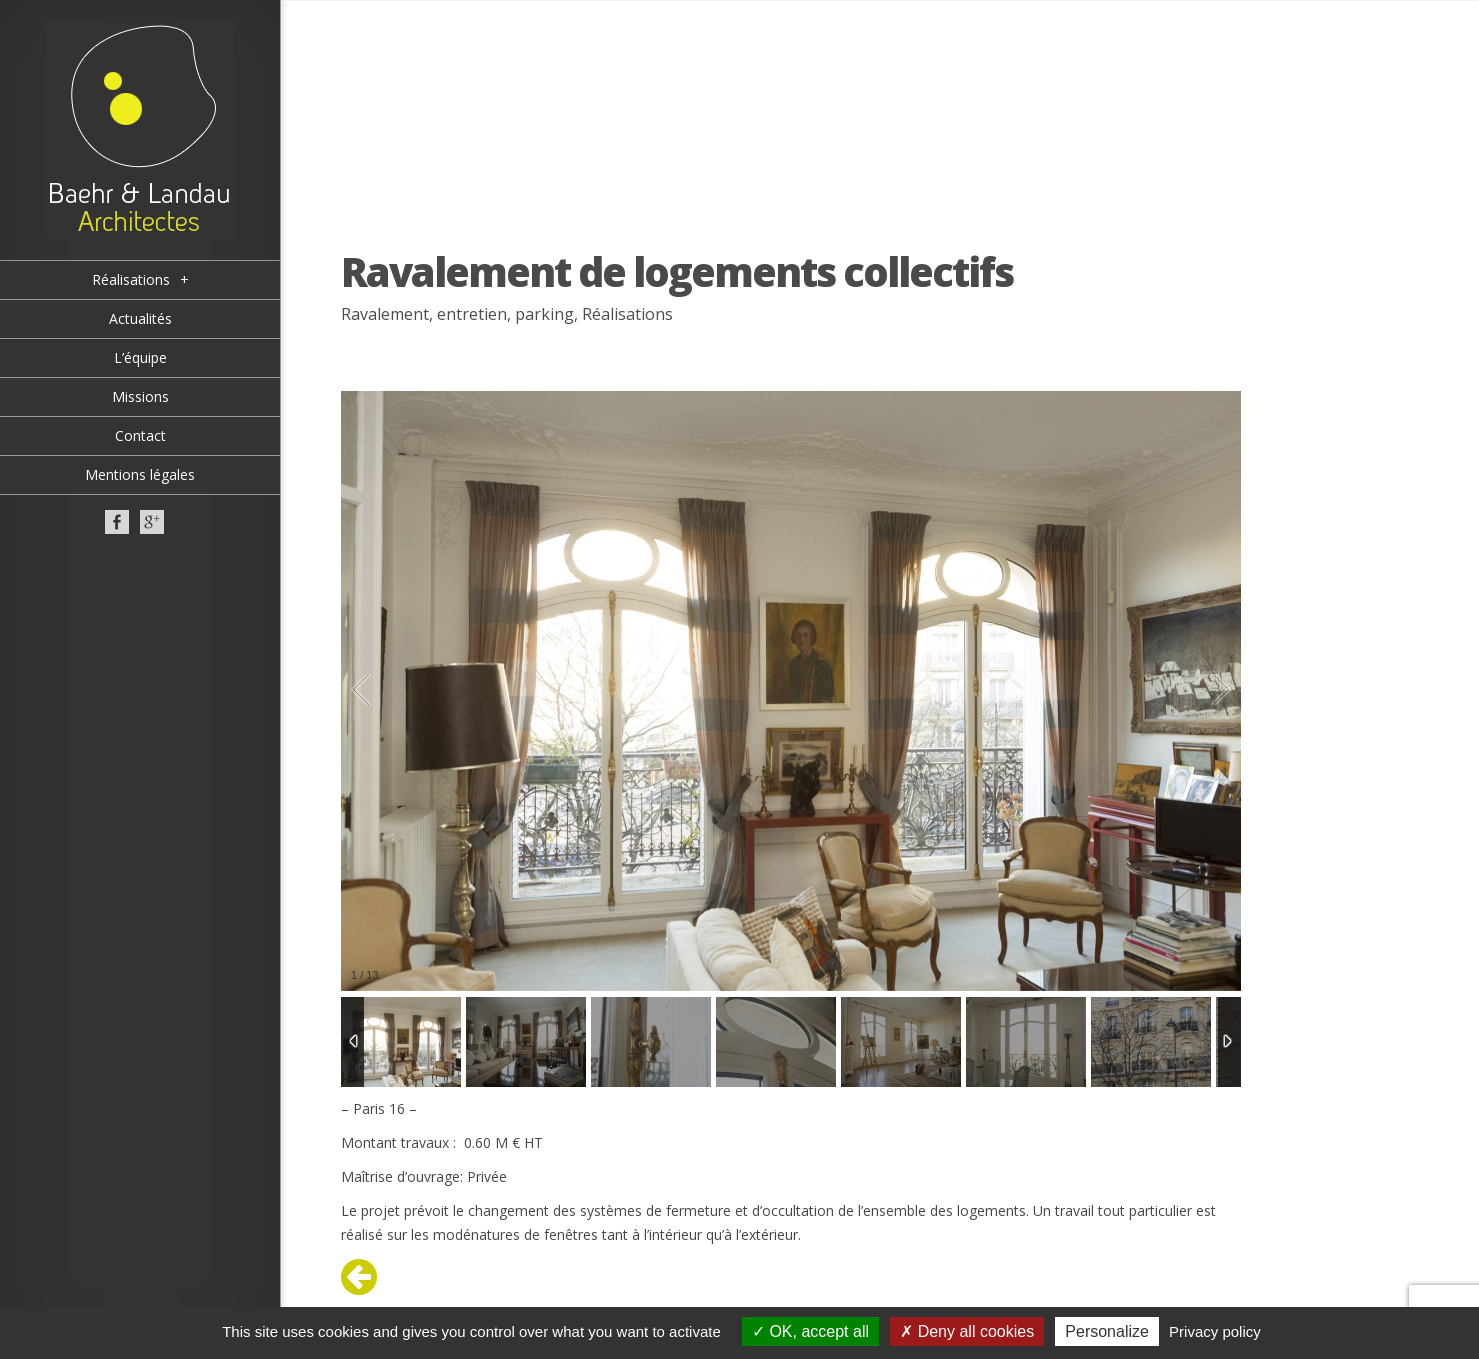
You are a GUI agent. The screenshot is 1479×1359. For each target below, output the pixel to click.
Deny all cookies (967, 1331)
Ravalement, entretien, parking (457, 314)
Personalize (1107, 1331)
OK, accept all (810, 1331)
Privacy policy (1215, 1331)
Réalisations (627, 314)
